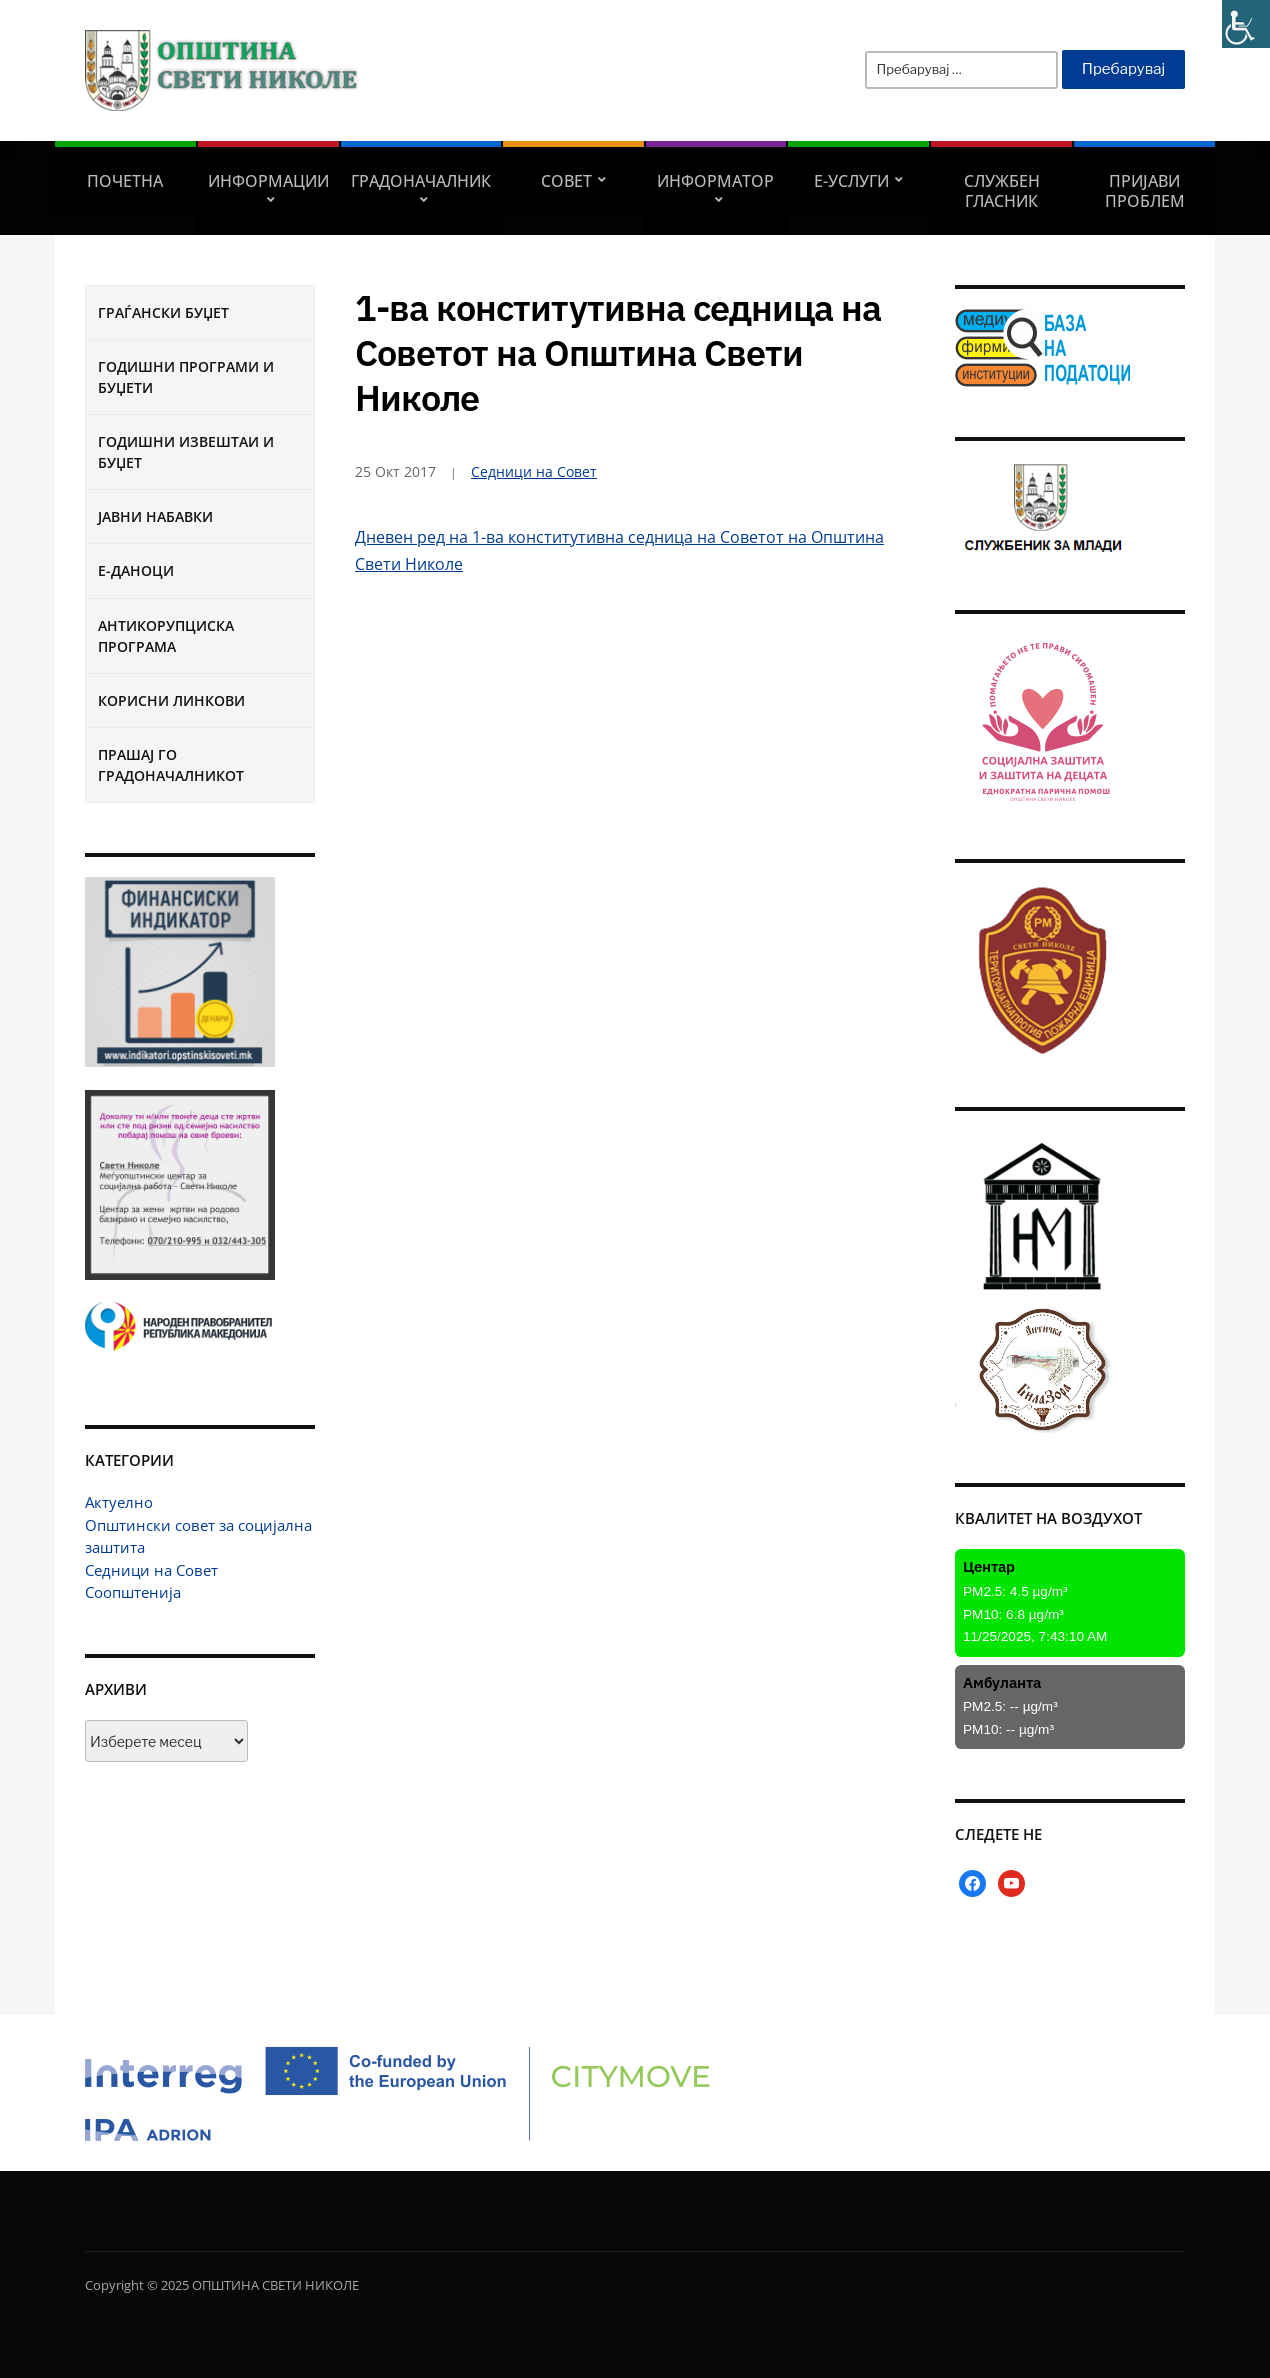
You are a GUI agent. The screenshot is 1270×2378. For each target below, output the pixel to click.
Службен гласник (1002, 191)
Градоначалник (421, 181)
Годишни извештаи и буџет (186, 452)
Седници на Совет (151, 1570)
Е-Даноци (136, 570)
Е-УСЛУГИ (851, 181)
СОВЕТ (566, 181)
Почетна (125, 181)
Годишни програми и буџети (186, 377)
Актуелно (119, 1502)
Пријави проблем (1145, 191)
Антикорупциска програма (166, 636)
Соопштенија (133, 1592)
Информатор (715, 181)
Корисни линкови (171, 700)
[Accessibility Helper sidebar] (1246, 24)
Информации (268, 181)
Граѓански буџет (163, 312)
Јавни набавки (155, 516)
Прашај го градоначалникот (171, 765)
